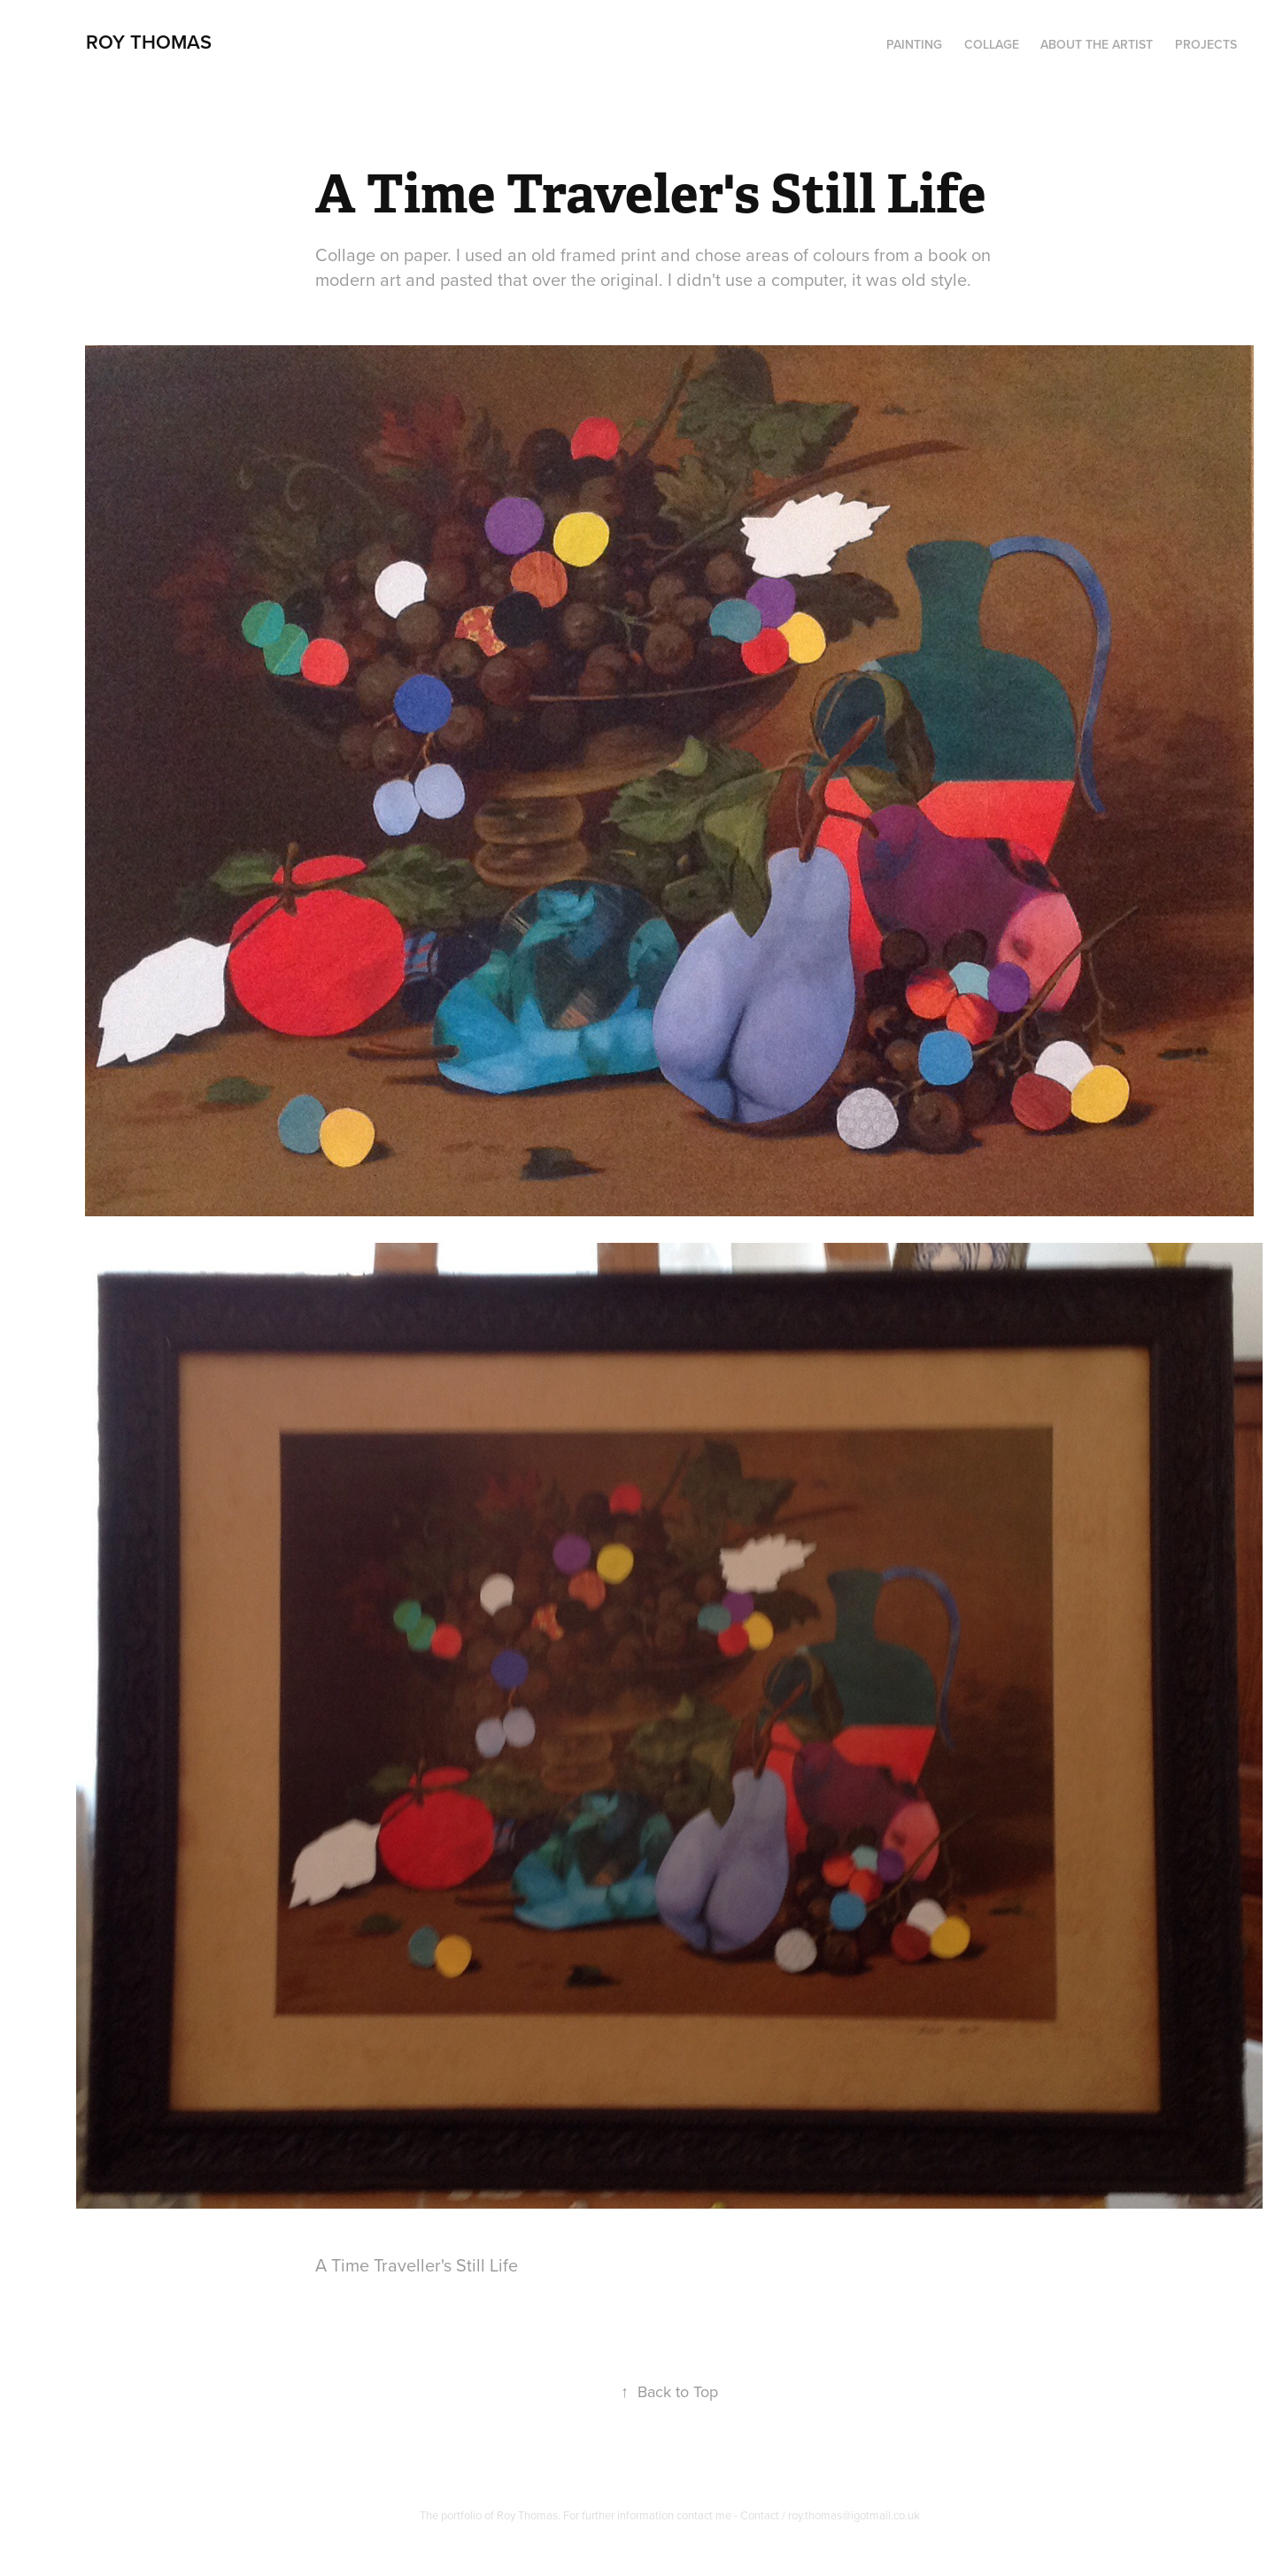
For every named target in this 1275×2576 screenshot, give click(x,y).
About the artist (1096, 44)
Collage (991, 44)
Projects (1206, 44)
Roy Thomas (149, 41)
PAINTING (914, 44)
